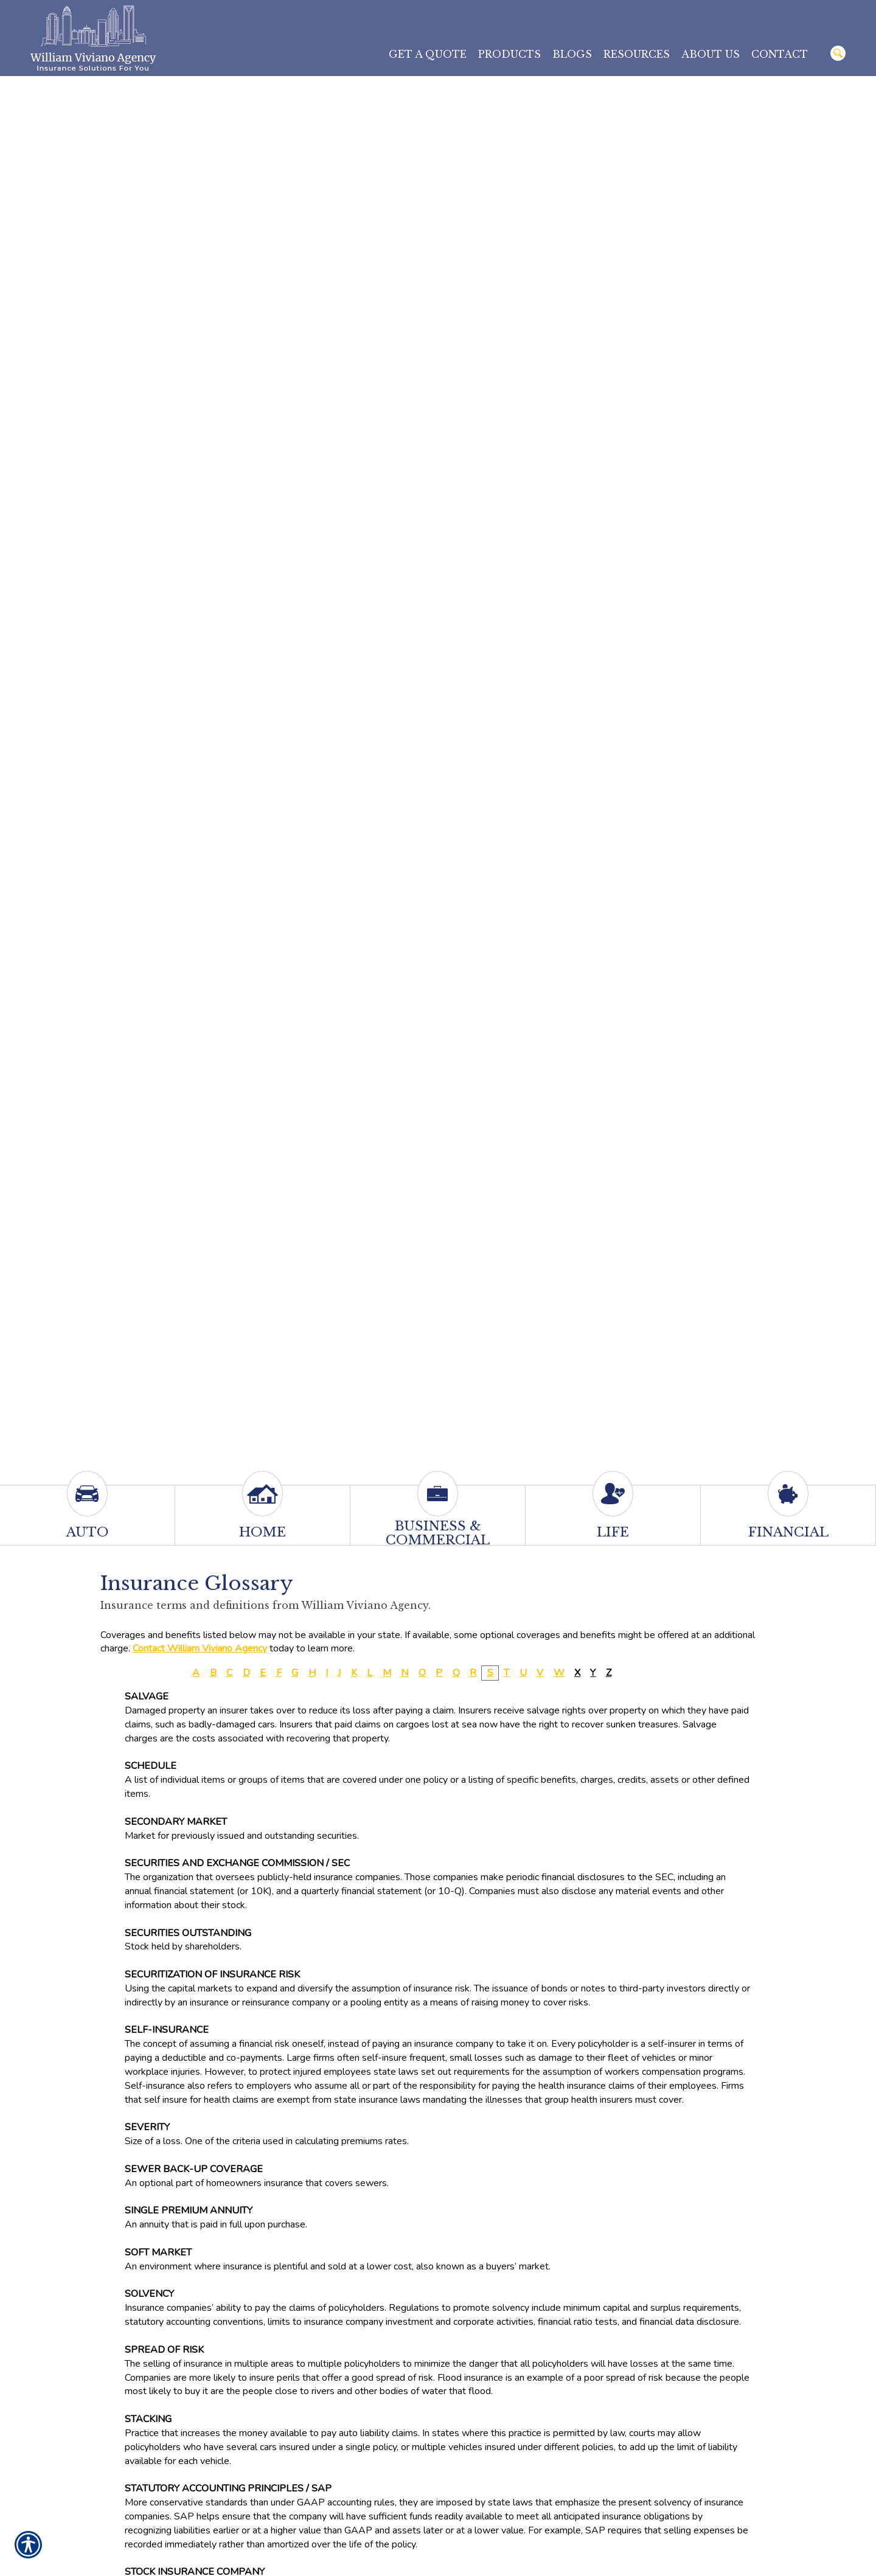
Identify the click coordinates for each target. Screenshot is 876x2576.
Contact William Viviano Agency (200, 1648)
